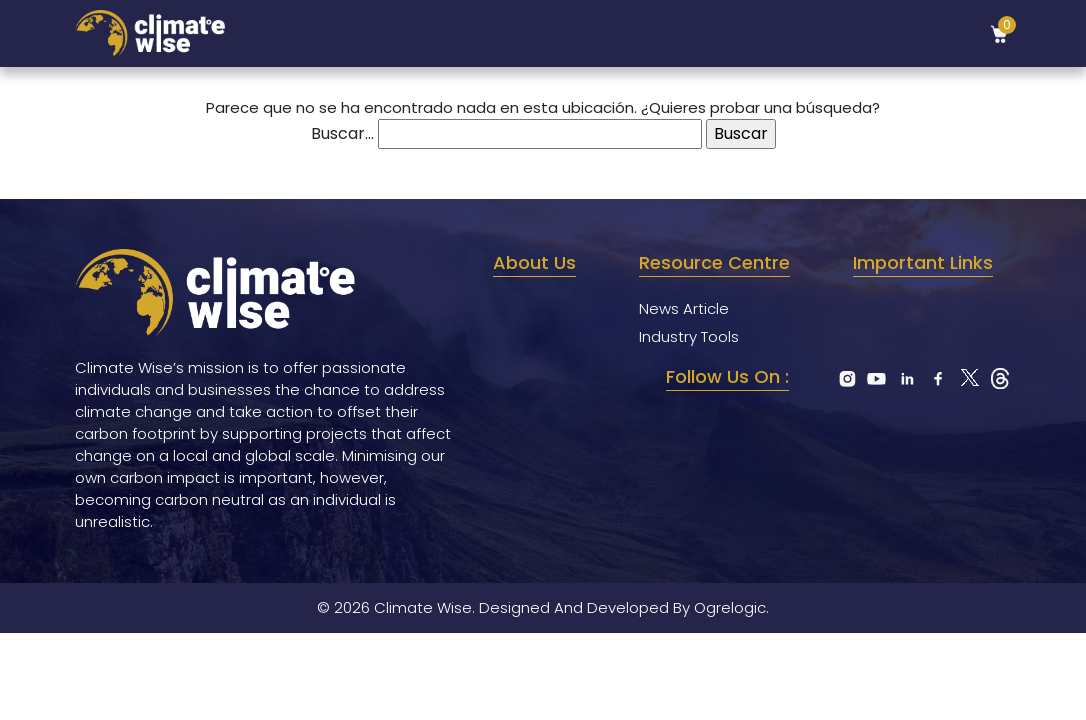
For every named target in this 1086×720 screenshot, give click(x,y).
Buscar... (342, 133)
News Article (684, 308)
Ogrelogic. (731, 607)
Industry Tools (689, 336)
